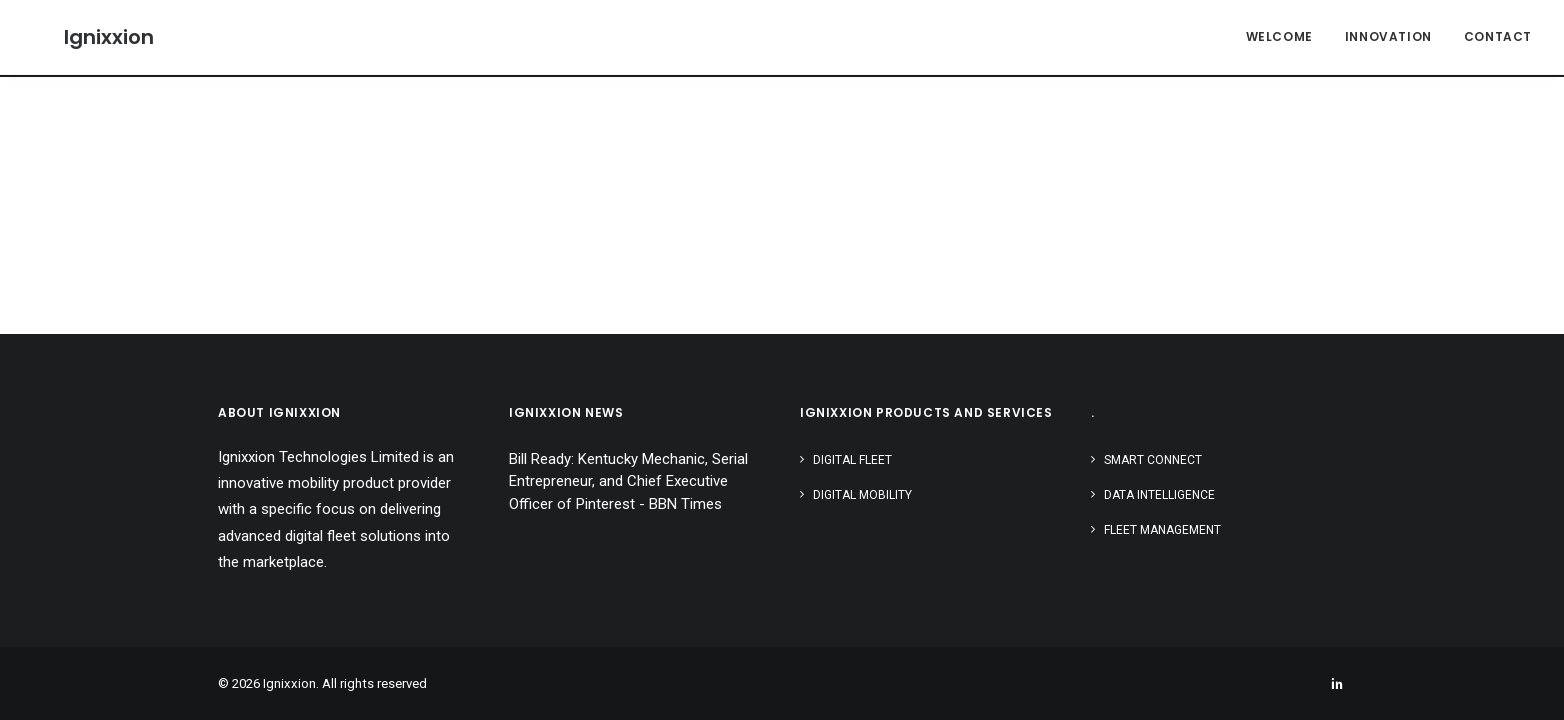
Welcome (1279, 36)
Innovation (1388, 36)
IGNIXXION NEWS (566, 412)
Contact (1498, 36)
